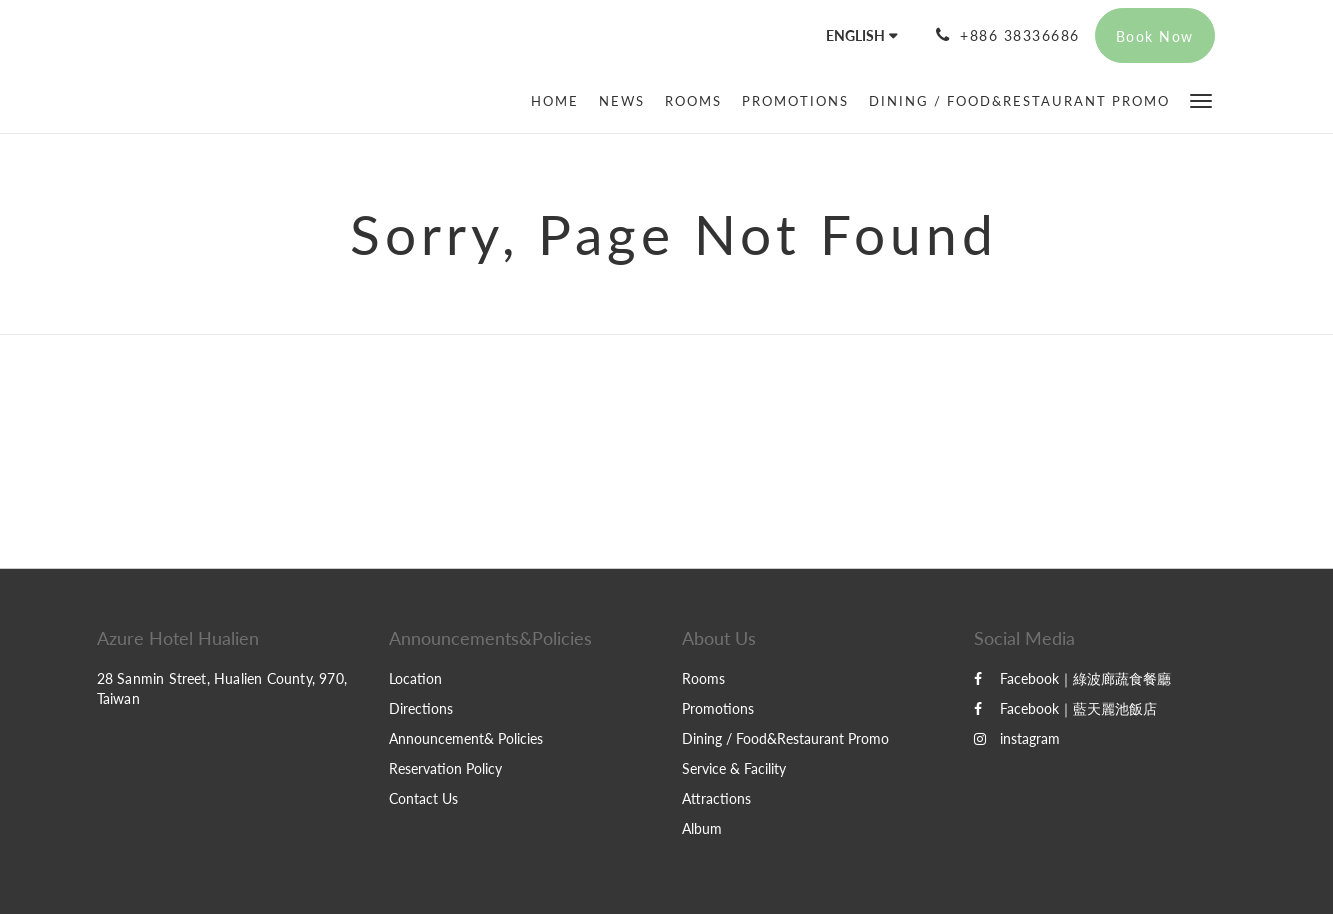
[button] (1201, 99)
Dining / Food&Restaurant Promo (785, 738)
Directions (421, 708)
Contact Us (423, 798)
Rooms (703, 678)
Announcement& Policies (466, 738)
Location (415, 678)
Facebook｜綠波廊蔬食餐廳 (1072, 678)
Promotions (718, 708)
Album (702, 828)
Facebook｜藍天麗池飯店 (1065, 708)
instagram (1017, 738)
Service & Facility (734, 768)
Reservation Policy (445, 768)
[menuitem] (560, 101)
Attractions (716, 798)
